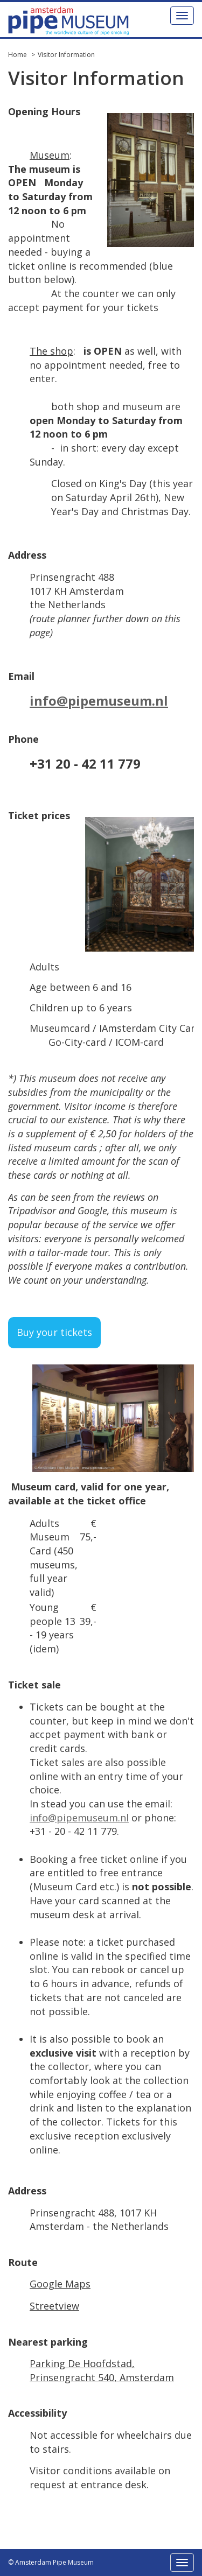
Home (17, 54)
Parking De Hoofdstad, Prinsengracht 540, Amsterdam (102, 2370)
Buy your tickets (54, 1332)
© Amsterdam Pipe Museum (51, 2562)
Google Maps (60, 2283)
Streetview (54, 2305)
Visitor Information (66, 54)
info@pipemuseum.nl (99, 700)
